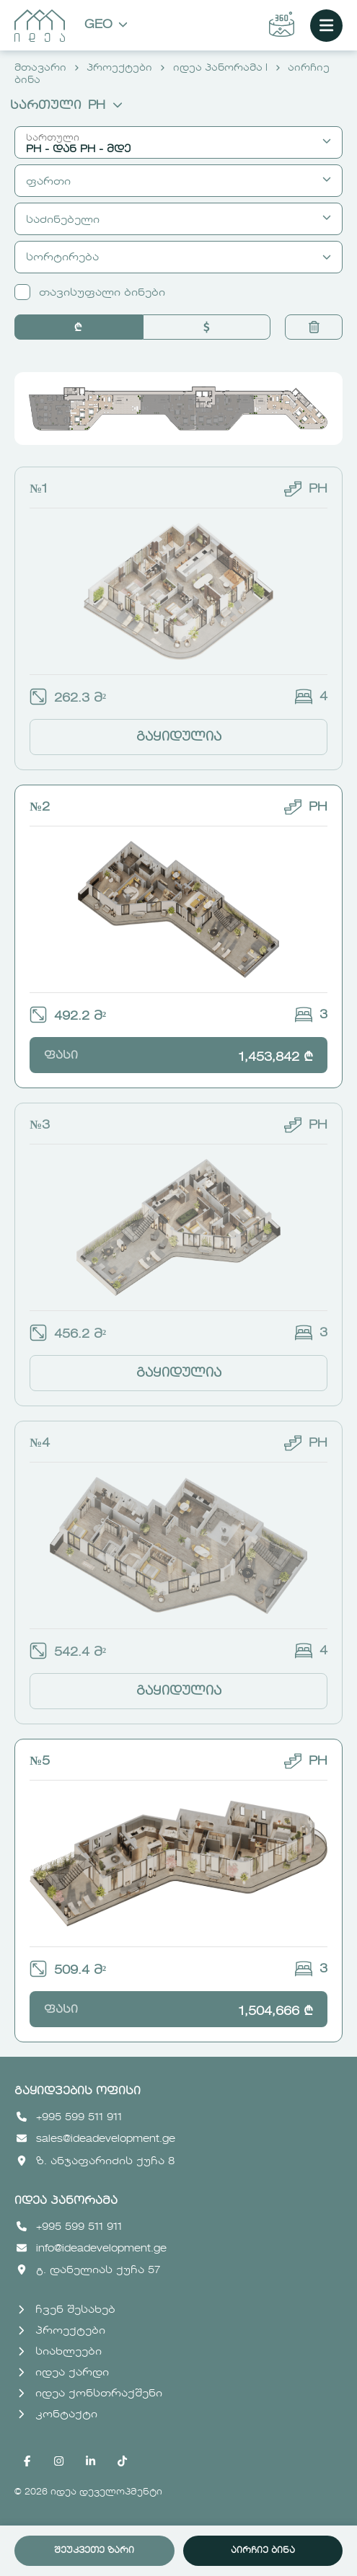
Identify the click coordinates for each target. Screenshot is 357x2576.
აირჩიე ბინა (263, 2550)
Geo (106, 25)
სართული (66, 106)
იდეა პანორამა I (220, 68)
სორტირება (178, 257)
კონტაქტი (57, 2414)
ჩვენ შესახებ (66, 2310)
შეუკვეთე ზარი (94, 2550)
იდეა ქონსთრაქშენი (90, 2393)
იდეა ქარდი (63, 2373)
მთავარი (40, 68)
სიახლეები (60, 2352)
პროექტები (119, 68)
